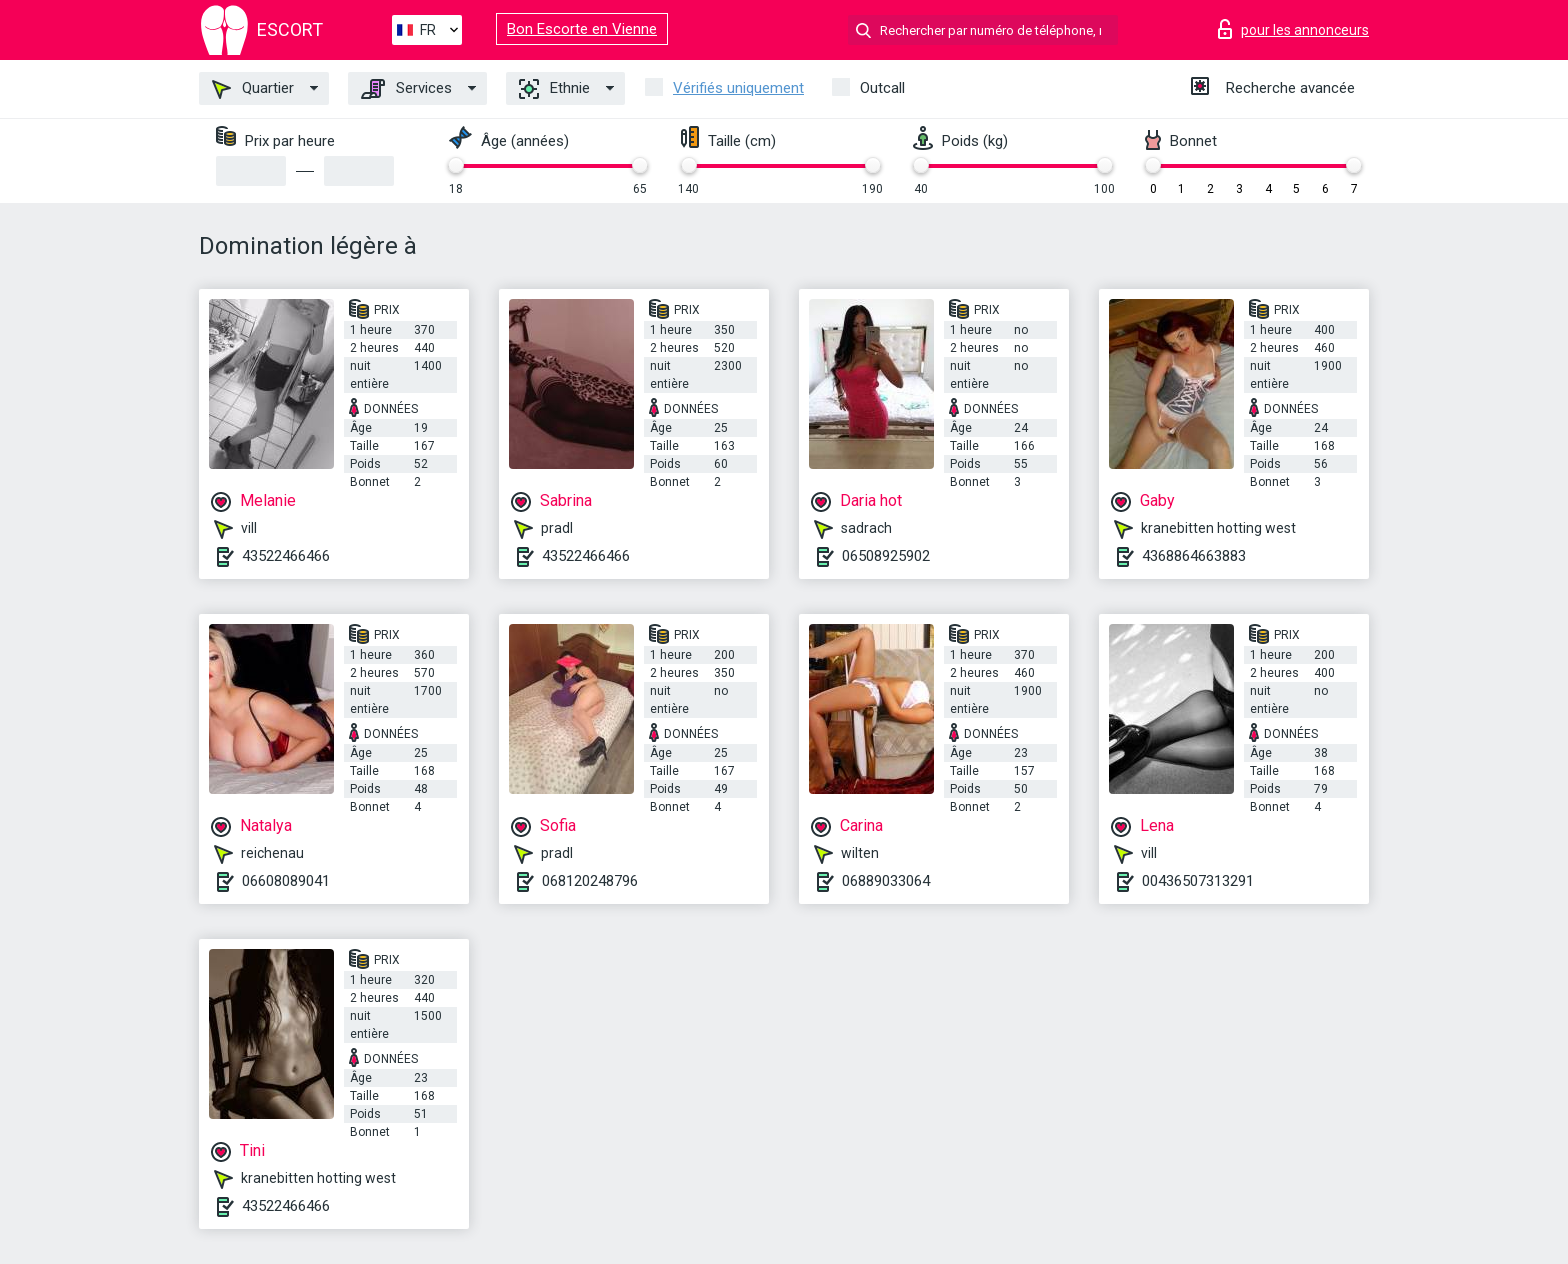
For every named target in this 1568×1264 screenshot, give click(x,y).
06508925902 (886, 556)
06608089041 (286, 881)
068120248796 (590, 881)
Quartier (253, 89)
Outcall (882, 88)
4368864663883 (1194, 556)
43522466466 (286, 556)
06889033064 (886, 881)
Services (406, 89)
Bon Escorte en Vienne (582, 29)
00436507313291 (1198, 881)
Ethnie (554, 89)
